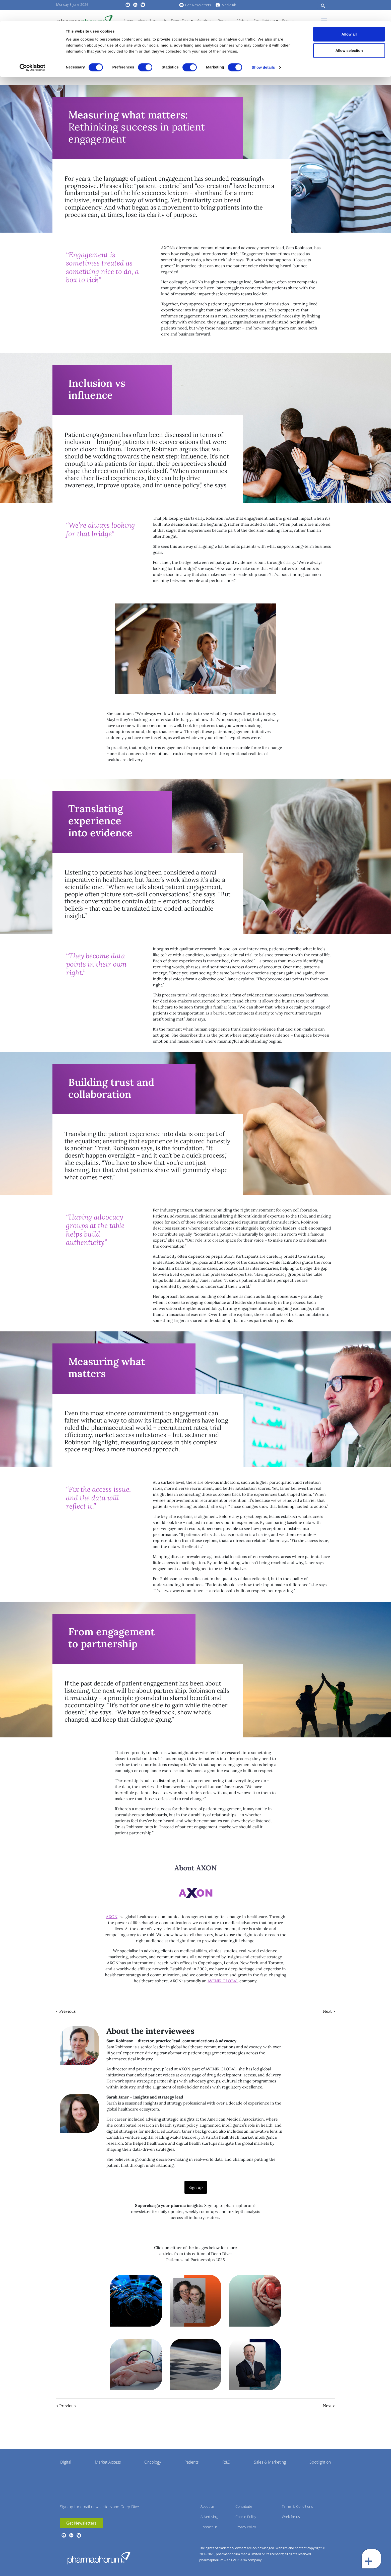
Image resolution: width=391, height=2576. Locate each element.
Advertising (209, 2516)
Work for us (291, 2516)
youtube (63, 2535)
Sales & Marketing (270, 2462)
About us (208, 2506)
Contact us (209, 2527)
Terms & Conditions (297, 2506)
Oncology (152, 2462)
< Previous (66, 2011)
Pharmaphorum (99, 2558)
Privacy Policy (245, 2527)
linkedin (71, 2535)
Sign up (195, 2187)
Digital (65, 2462)
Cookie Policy (245, 2516)
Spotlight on (320, 2462)
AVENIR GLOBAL (223, 1980)
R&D (226, 2462)
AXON (111, 1916)
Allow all (349, 13)
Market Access (108, 2462)
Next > (329, 2011)
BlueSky (78, 2535)
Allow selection (349, 30)
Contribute (243, 2506)
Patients (191, 2462)
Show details (263, 46)
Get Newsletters (81, 2523)
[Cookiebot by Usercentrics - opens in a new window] (32, 46)
